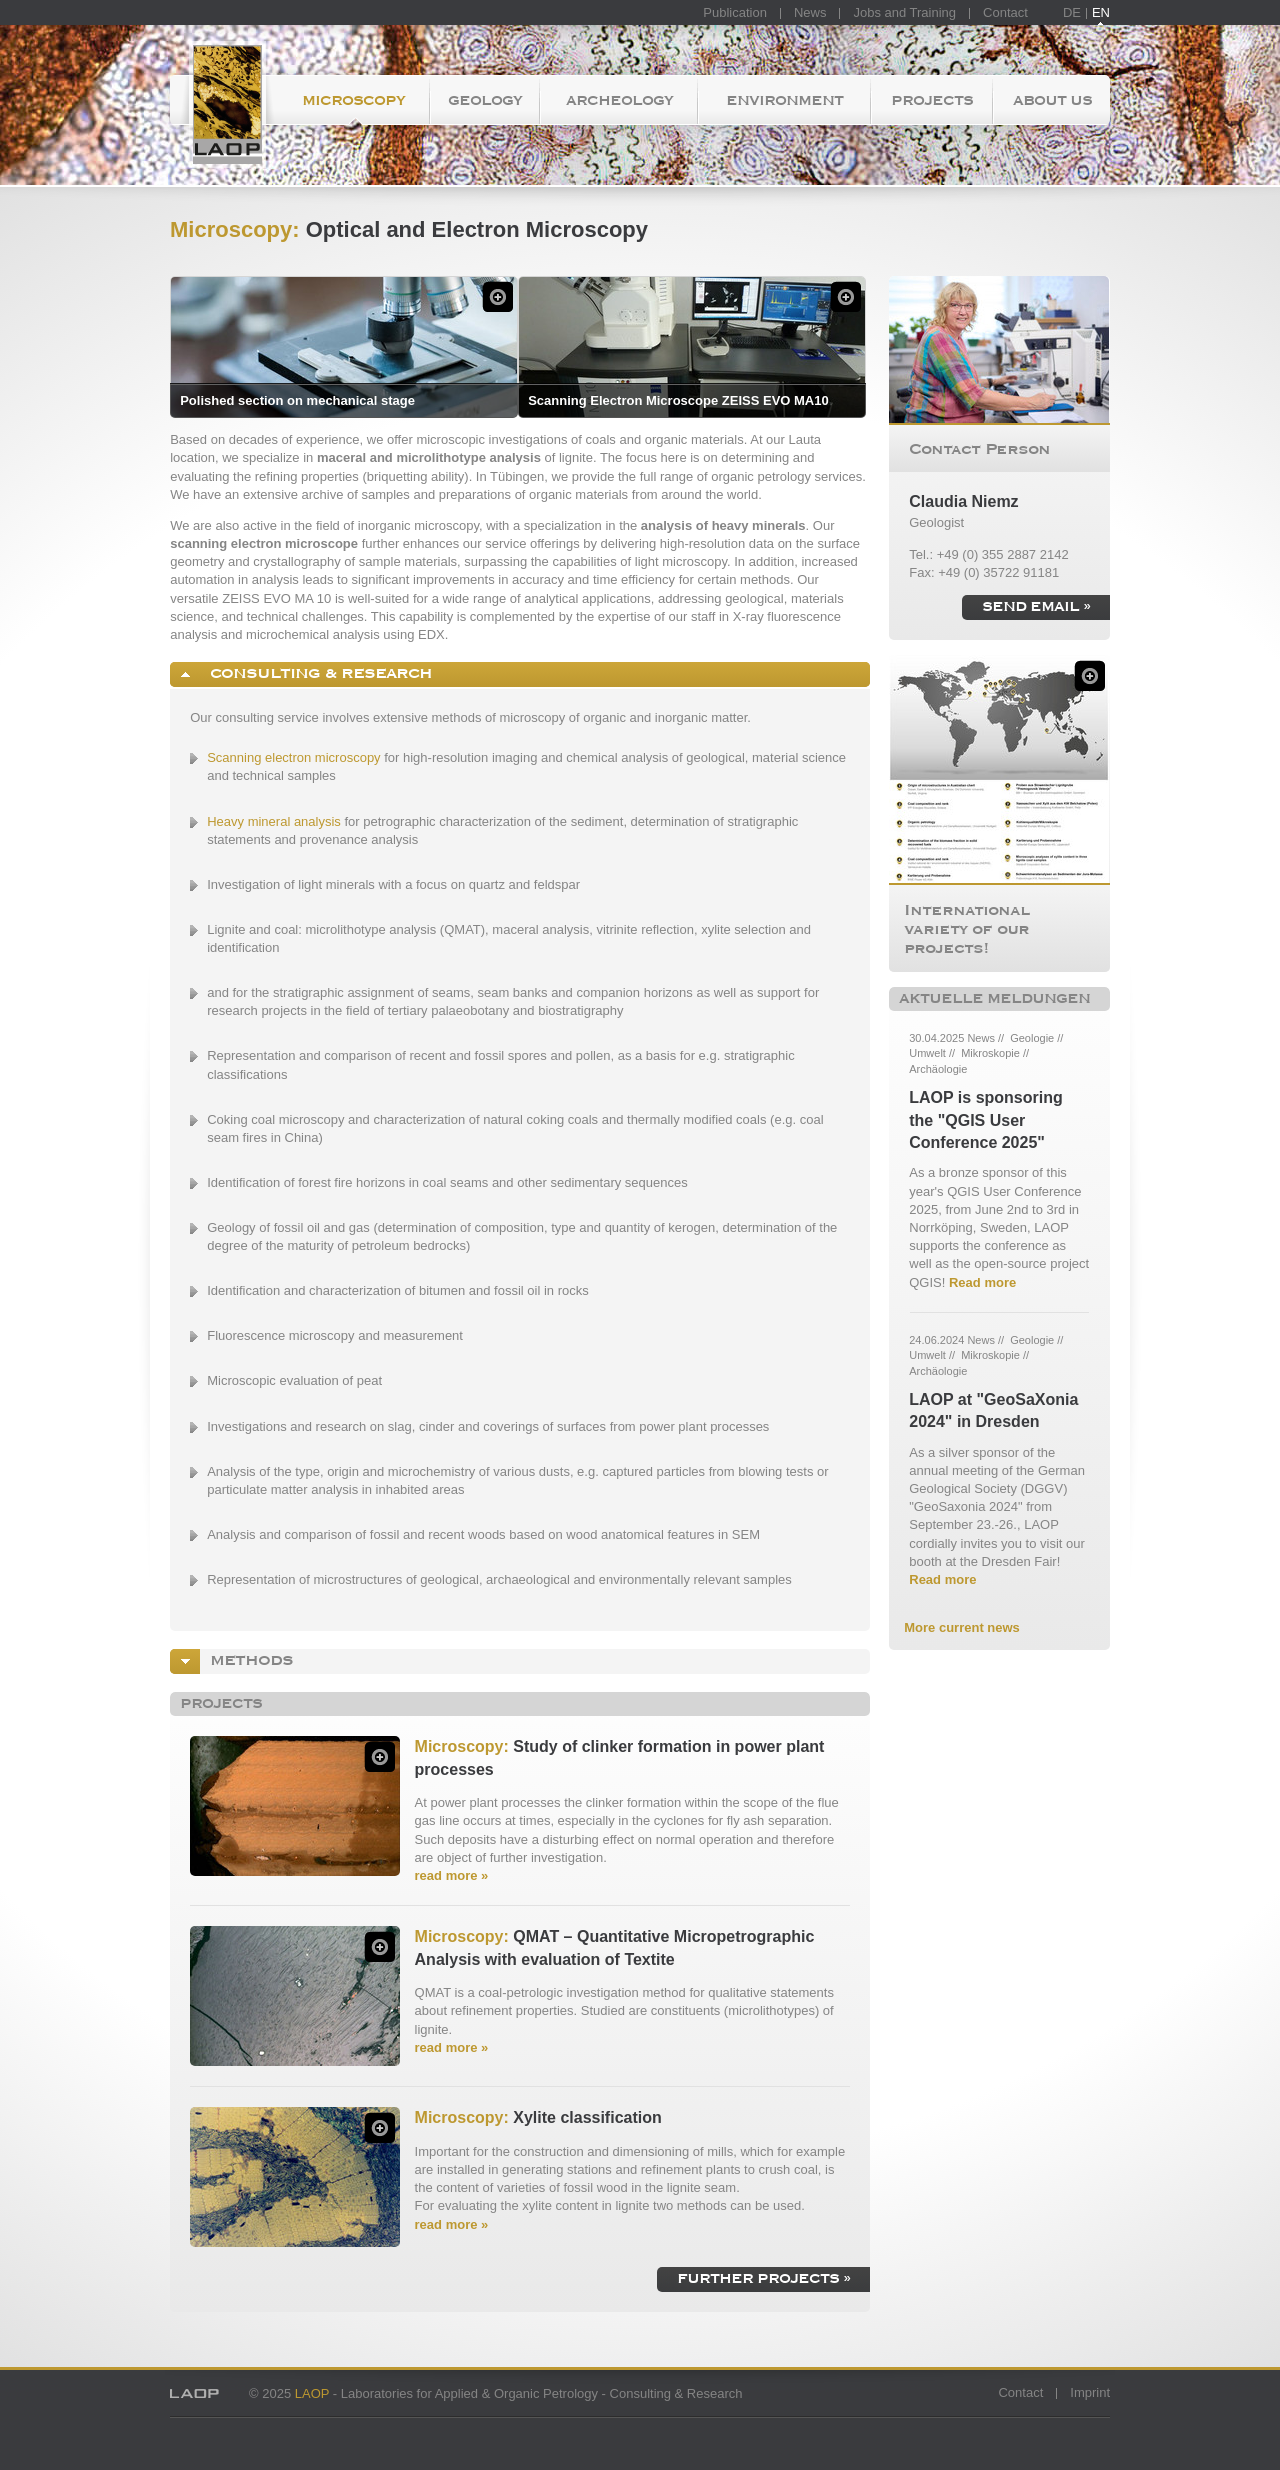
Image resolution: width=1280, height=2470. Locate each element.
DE (1072, 12)
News (810, 12)
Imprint (1090, 2392)
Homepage (222, 100)
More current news (962, 1627)
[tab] (520, 674)
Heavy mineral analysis (274, 821)
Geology (485, 100)
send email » (1036, 606)
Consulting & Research (316, 673)
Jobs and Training (904, 12)
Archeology (619, 100)
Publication (735, 12)
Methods (246, 1660)
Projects (932, 100)
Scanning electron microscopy (293, 757)
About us (1052, 100)
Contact (1005, 12)
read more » (452, 1875)
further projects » (763, 2278)
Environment (784, 100)
